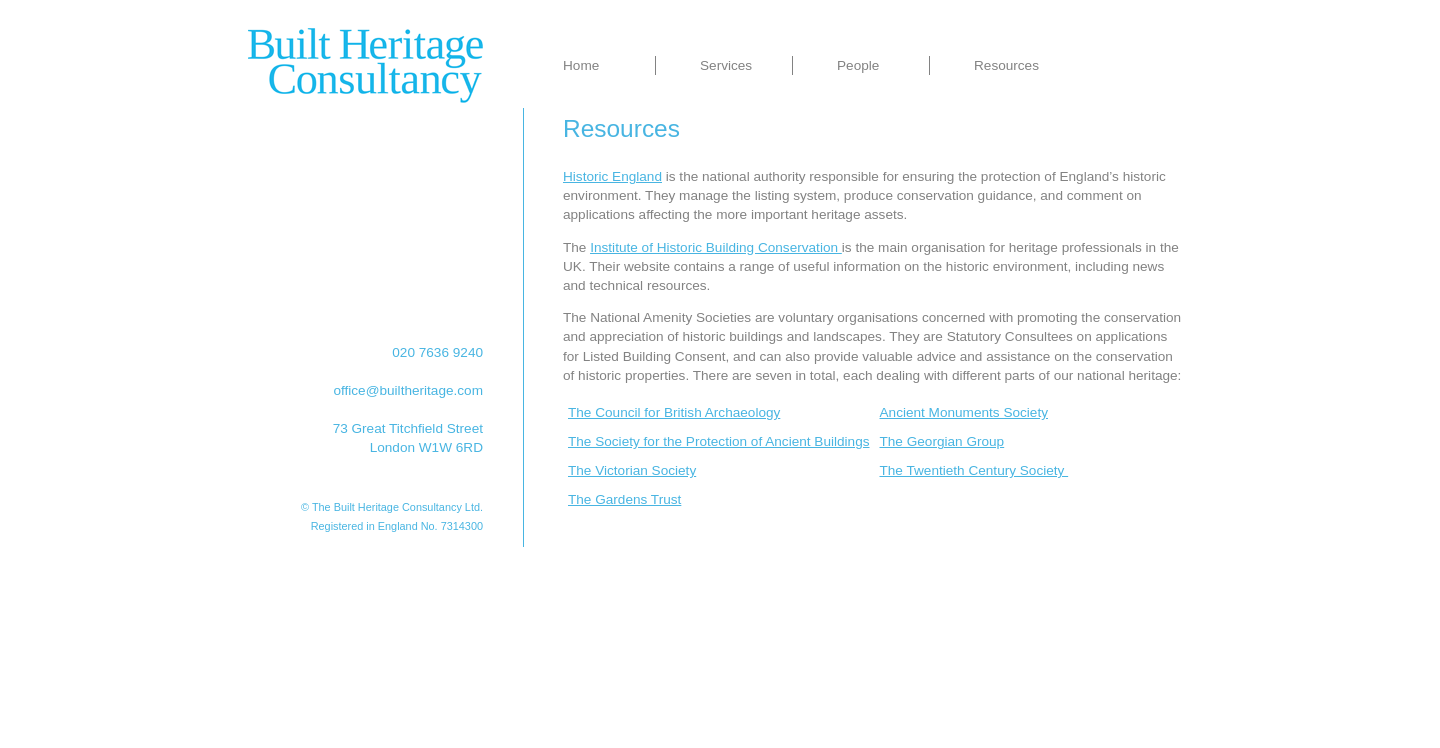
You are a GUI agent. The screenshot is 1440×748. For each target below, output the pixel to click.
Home (581, 65)
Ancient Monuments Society (964, 412)
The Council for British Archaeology (674, 412)
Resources (1006, 65)
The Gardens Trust (624, 499)
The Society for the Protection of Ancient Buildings (719, 441)
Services (726, 65)
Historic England (612, 176)
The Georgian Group (942, 441)
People (858, 65)
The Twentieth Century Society (974, 470)
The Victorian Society (632, 470)
